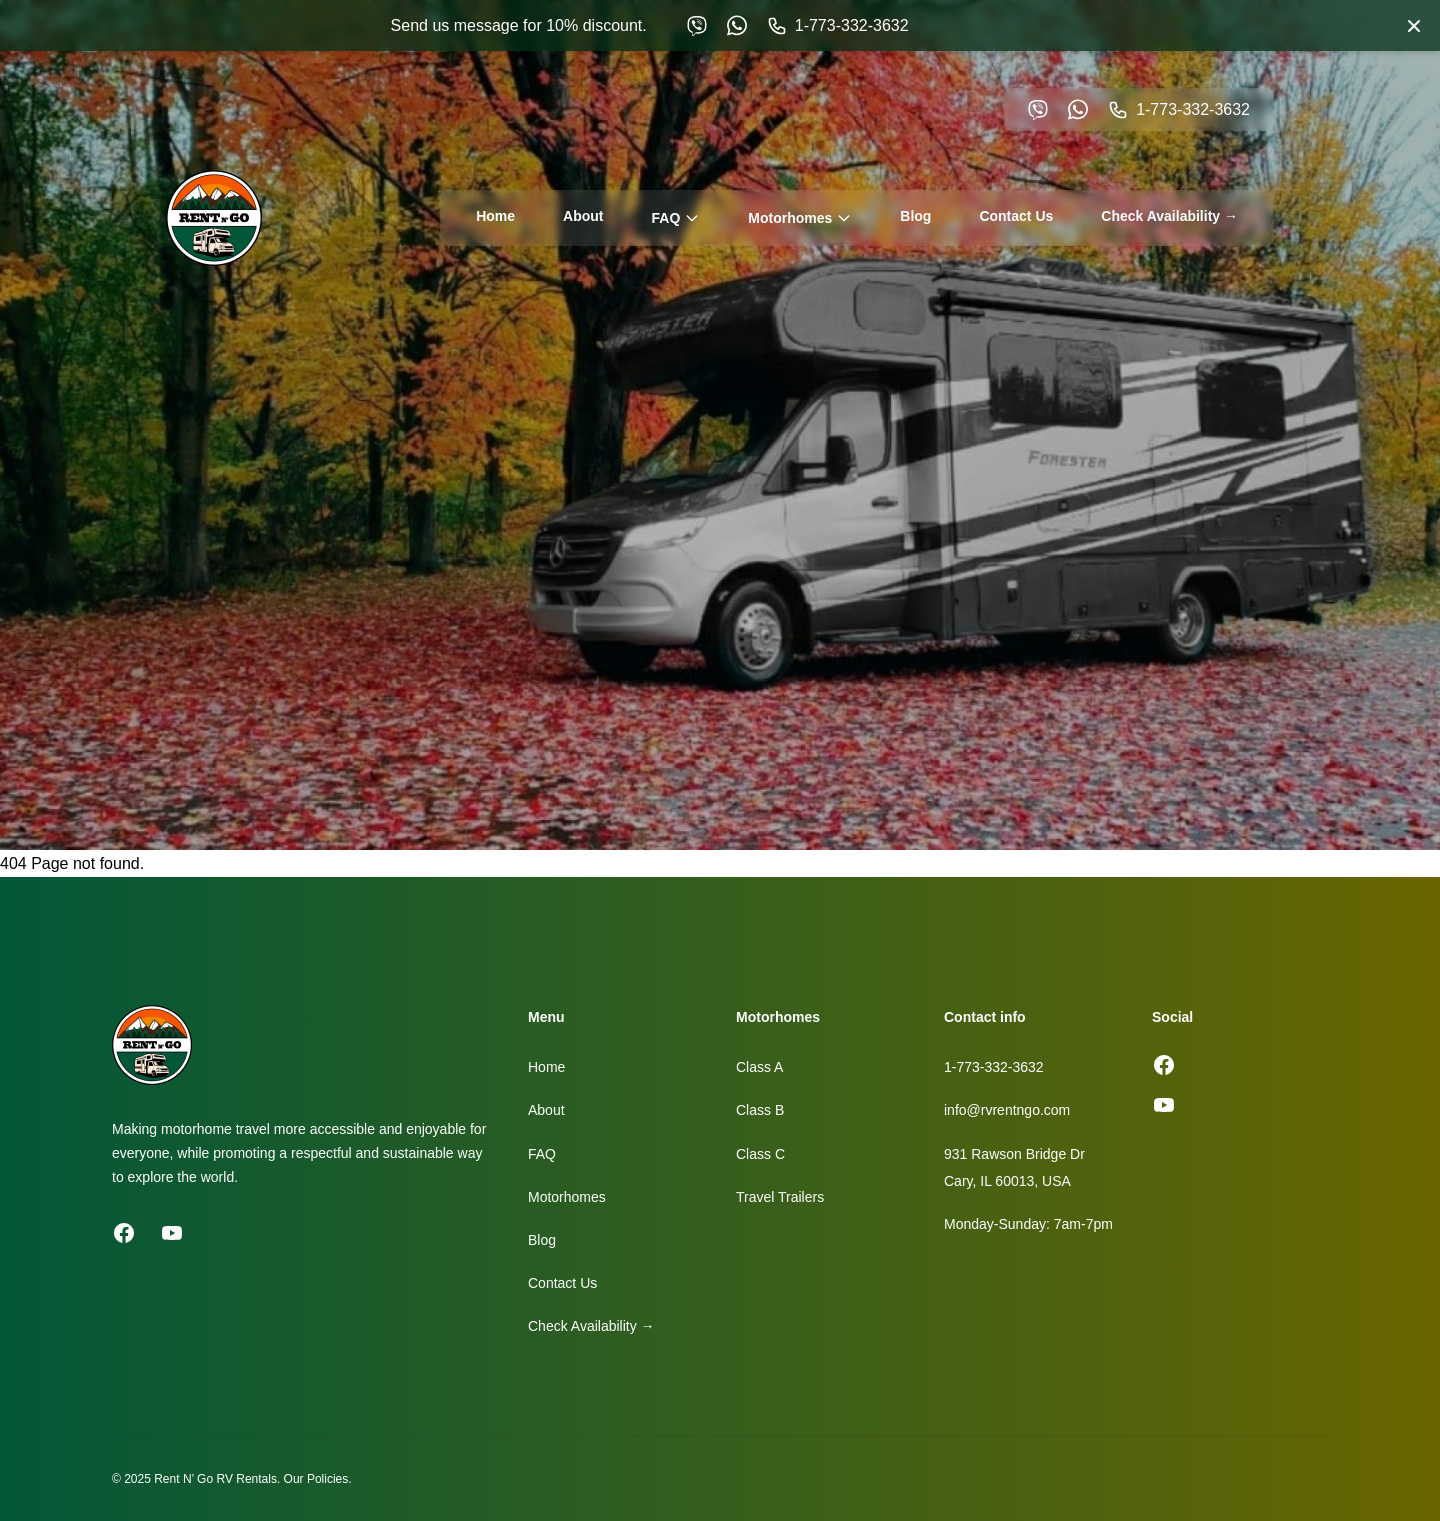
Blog (915, 216)
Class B (760, 1110)
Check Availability (1169, 216)
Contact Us (1016, 216)
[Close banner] (1414, 26)
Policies (327, 1479)
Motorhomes (800, 218)
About (583, 216)
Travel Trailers (780, 1197)
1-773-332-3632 (994, 1067)
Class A (759, 1067)
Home (495, 216)
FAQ (676, 218)
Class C (760, 1154)
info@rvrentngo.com (1007, 1110)
